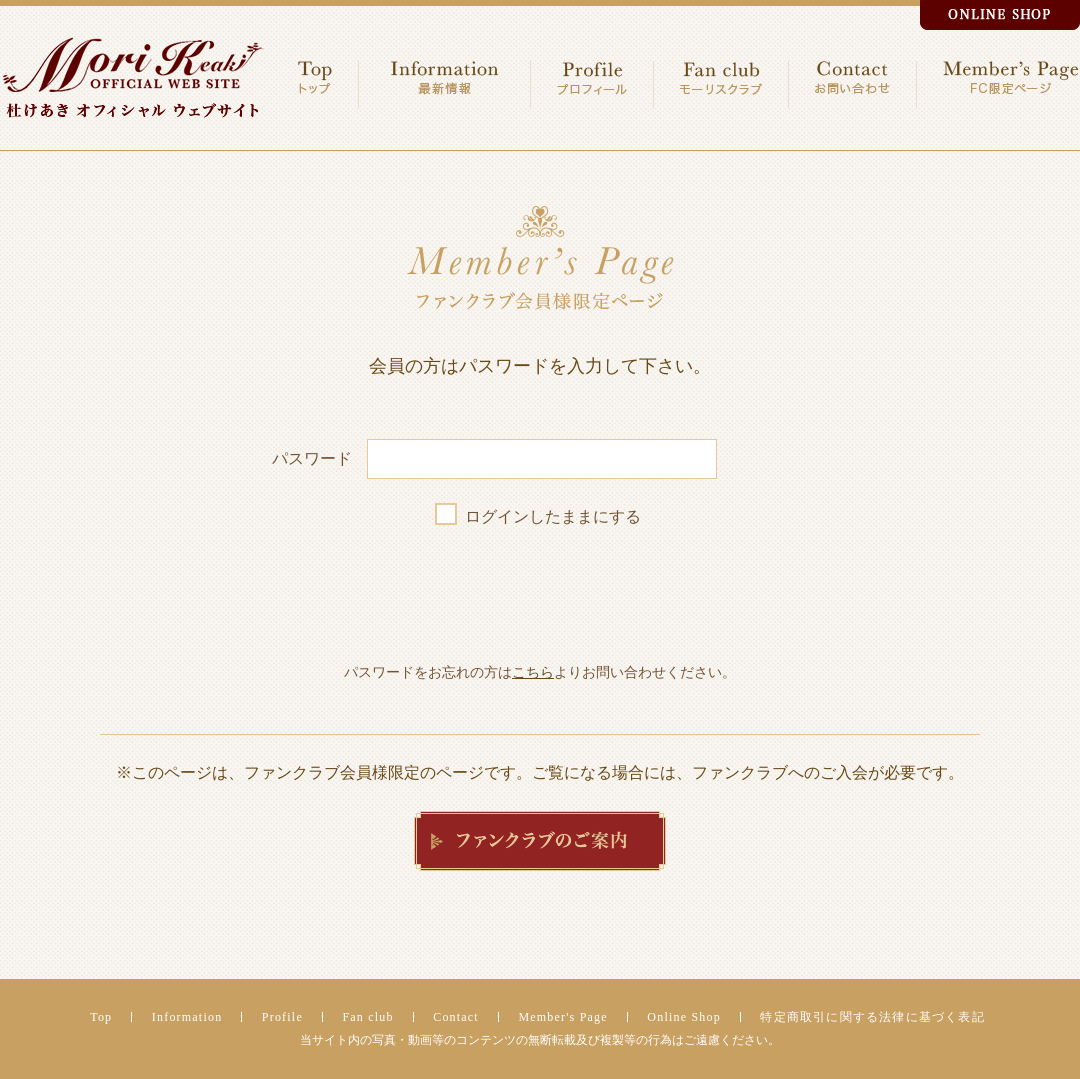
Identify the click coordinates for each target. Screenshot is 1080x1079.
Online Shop (684, 1017)
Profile (282, 1017)
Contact (456, 1017)
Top (101, 1017)
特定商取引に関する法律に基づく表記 (872, 1017)
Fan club (367, 1017)
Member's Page (562, 1017)
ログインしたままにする (553, 516)
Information (187, 1017)
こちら (533, 672)
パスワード (312, 458)
